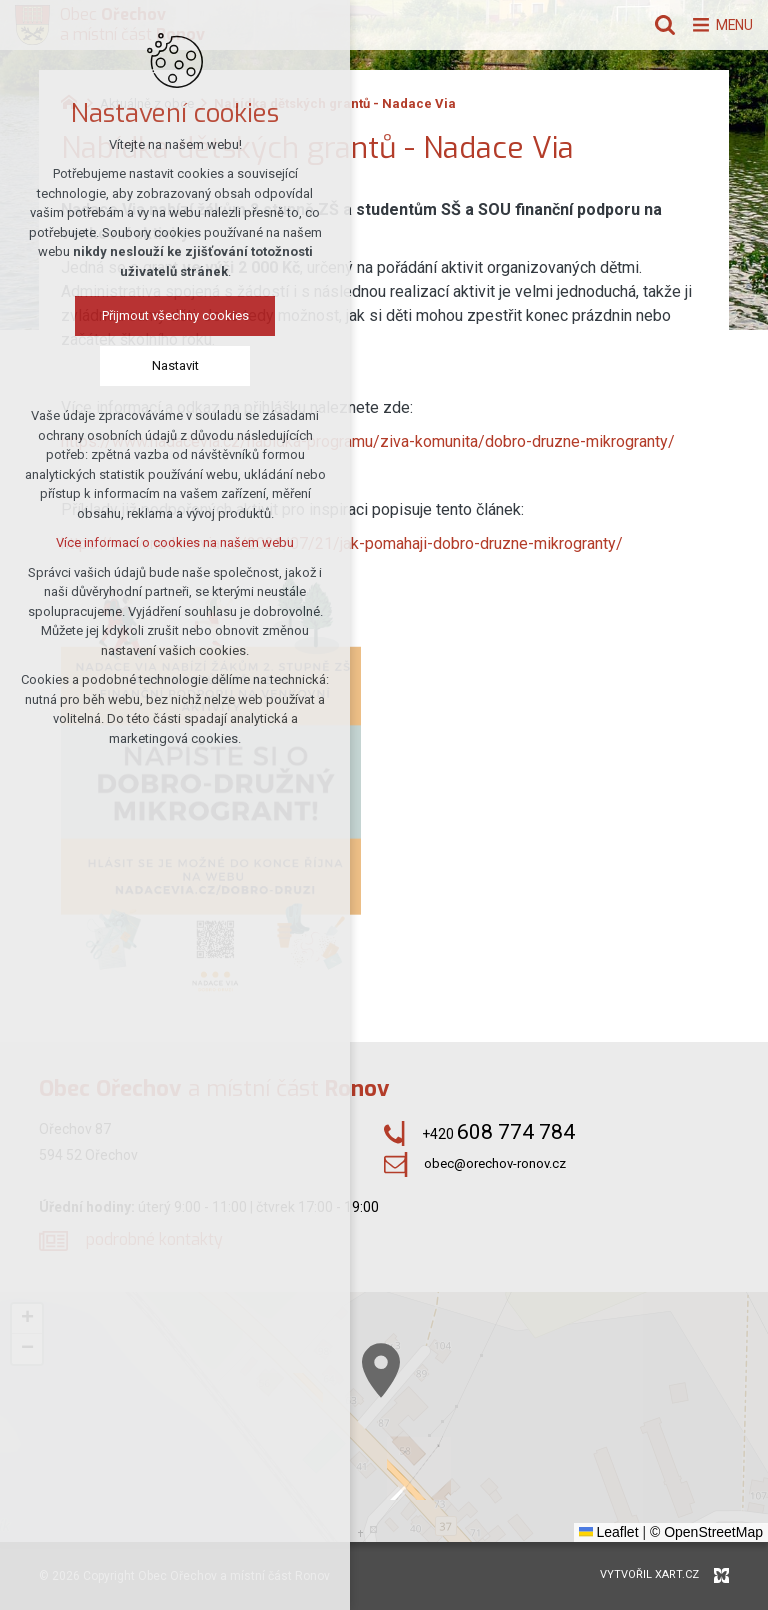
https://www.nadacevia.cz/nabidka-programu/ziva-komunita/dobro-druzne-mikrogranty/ (368, 441)
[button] (565, 1490)
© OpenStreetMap (706, 1532)
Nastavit (175, 367)
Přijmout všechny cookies (175, 317)
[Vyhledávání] (653, 25)
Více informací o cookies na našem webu (175, 544)
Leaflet (609, 1532)
